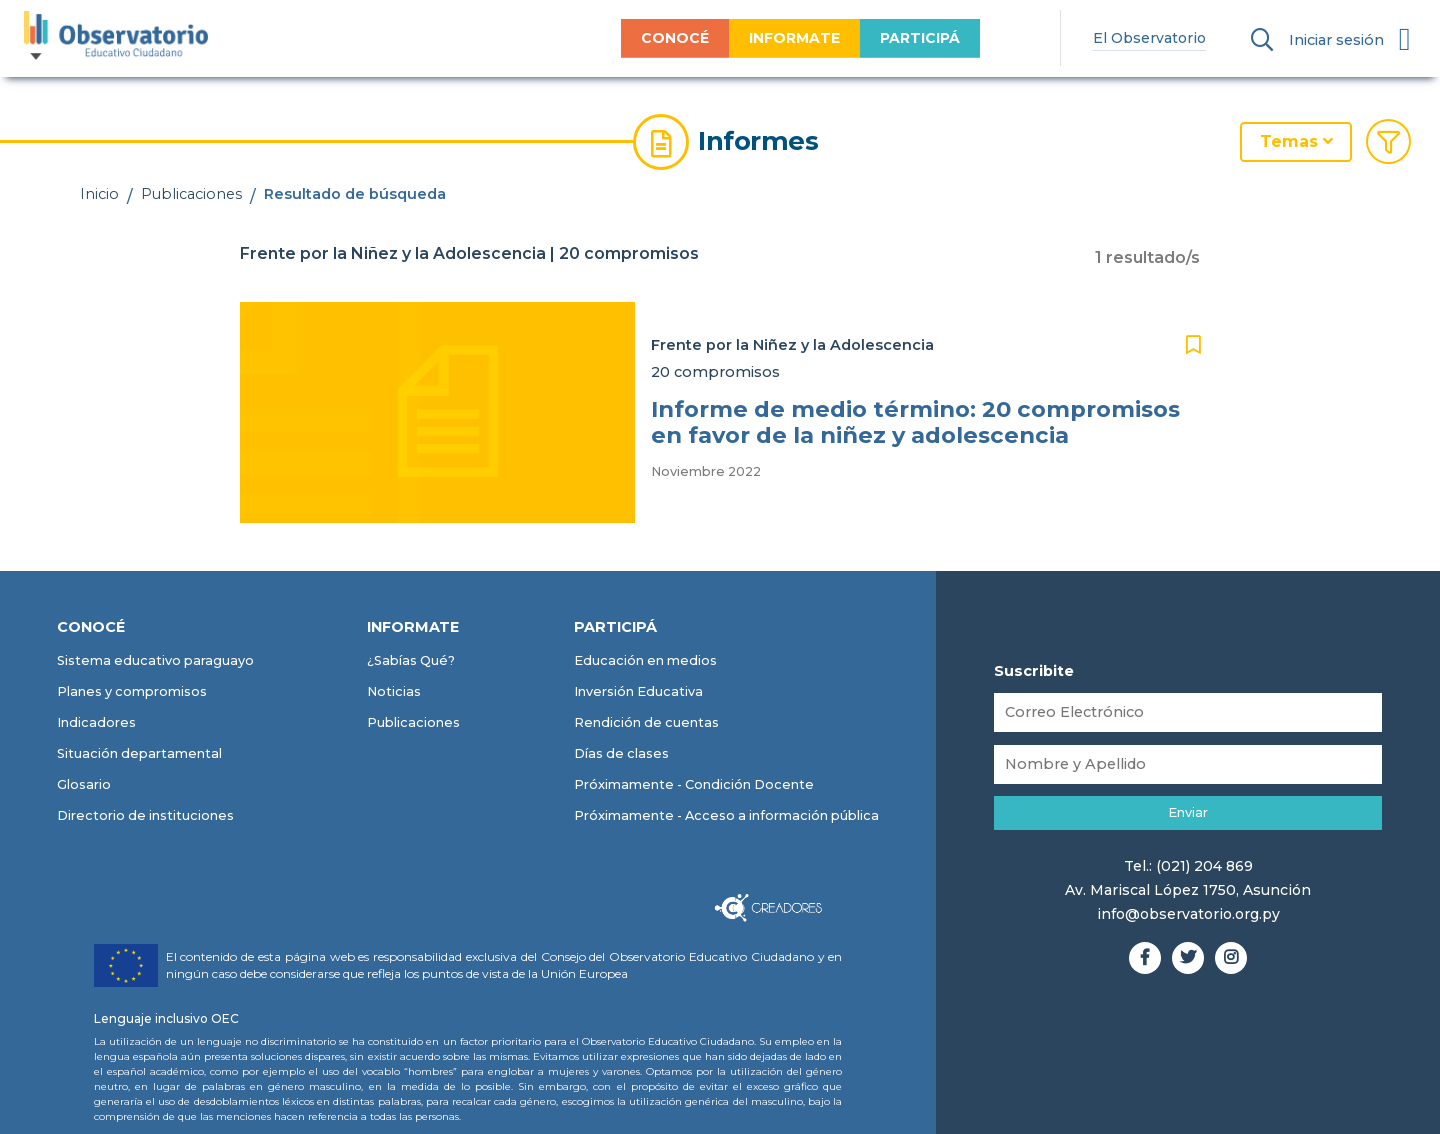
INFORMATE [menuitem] (784, 38)
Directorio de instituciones (145, 815)
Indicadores (96, 722)
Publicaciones (191, 194)
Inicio (99, 194)
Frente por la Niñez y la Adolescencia (792, 345)
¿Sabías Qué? (411, 660)
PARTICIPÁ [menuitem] (910, 38)
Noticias (394, 691)
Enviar (1188, 812)
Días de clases (621, 753)
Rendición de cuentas (646, 722)
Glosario (84, 784)
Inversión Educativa (638, 691)
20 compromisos (715, 372)
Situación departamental (139, 753)
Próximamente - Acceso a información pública (726, 815)
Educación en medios (645, 660)
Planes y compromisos (132, 691)
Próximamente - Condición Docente (694, 784)
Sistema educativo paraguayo (155, 660)
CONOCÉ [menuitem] (665, 38)
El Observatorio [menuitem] (1140, 38)
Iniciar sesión (1336, 40)
